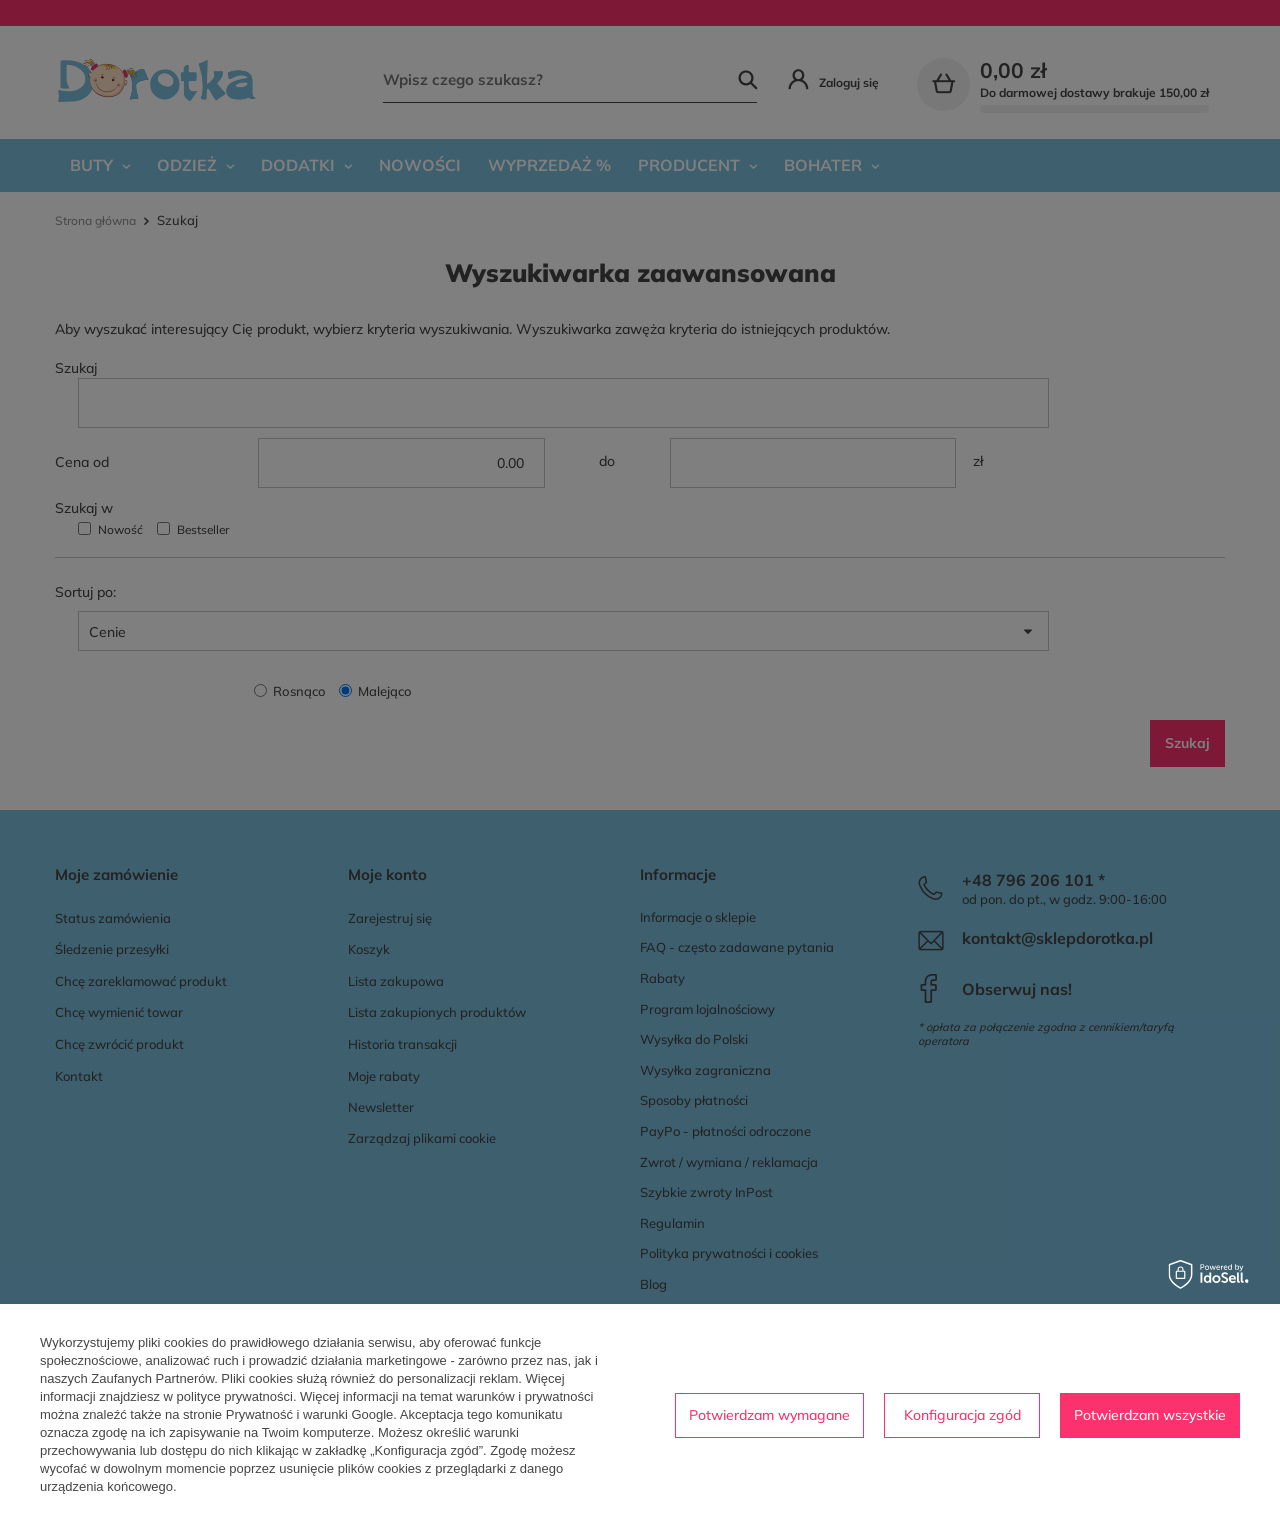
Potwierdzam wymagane (769, 1415)
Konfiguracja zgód (962, 1415)
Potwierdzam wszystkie (1150, 1415)
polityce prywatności (235, 1396)
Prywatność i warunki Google (310, 1414)
